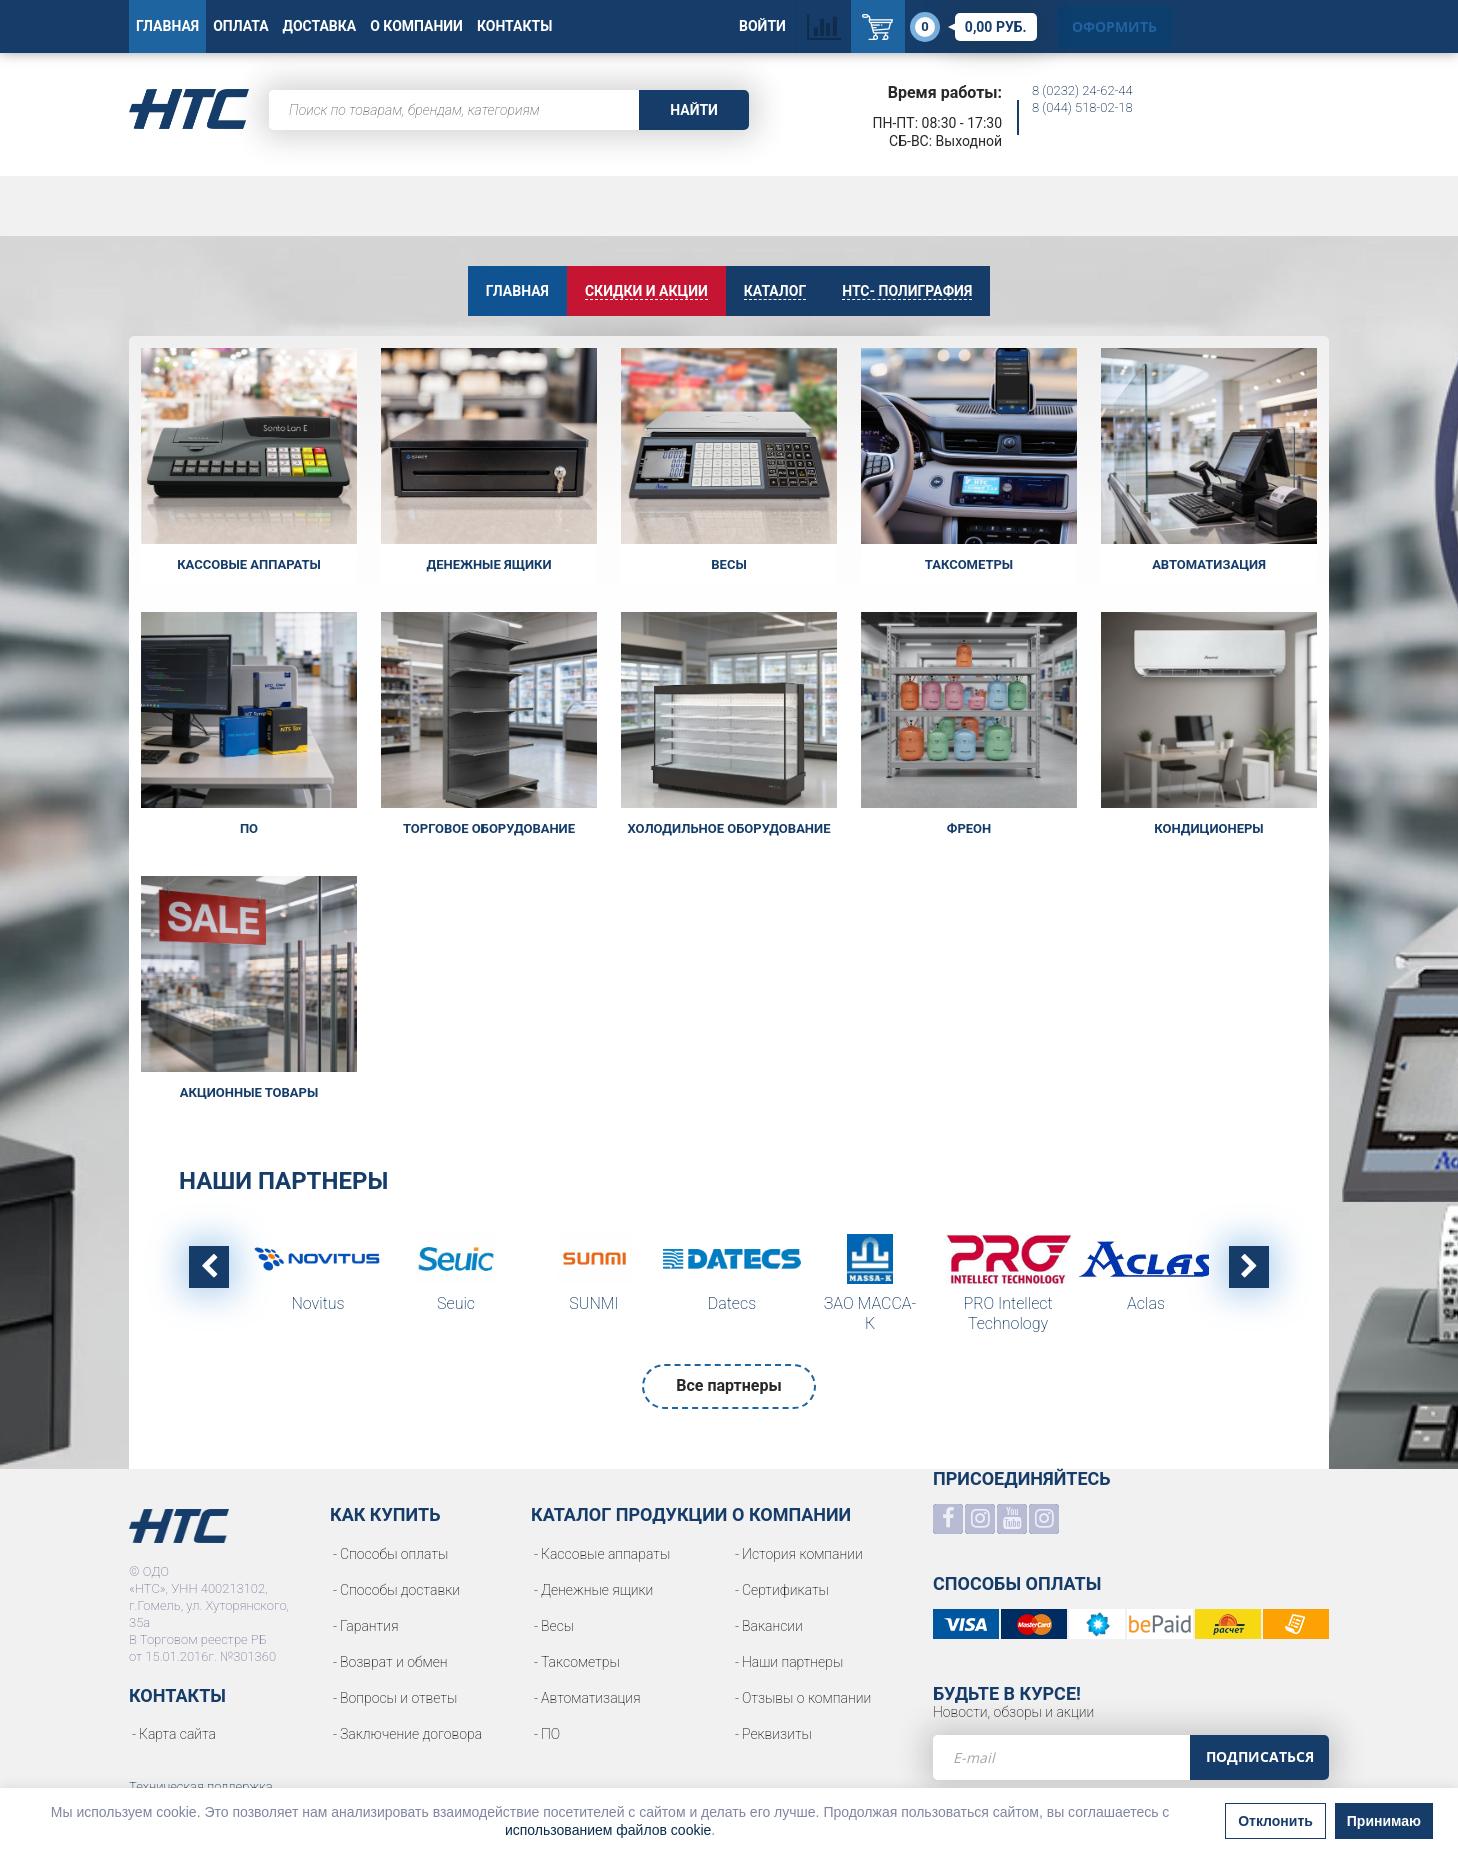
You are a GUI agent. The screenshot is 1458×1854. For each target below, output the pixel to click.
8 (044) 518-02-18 (1082, 107)
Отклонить (1275, 1821)
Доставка (320, 26)
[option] (318, 1279)
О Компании (416, 26)
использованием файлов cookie (608, 1830)
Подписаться (1260, 1756)
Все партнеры (728, 1385)
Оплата (240, 26)
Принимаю (1384, 1821)
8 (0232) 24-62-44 (1082, 90)
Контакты (514, 26)
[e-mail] (1061, 1757)
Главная (167, 26)
